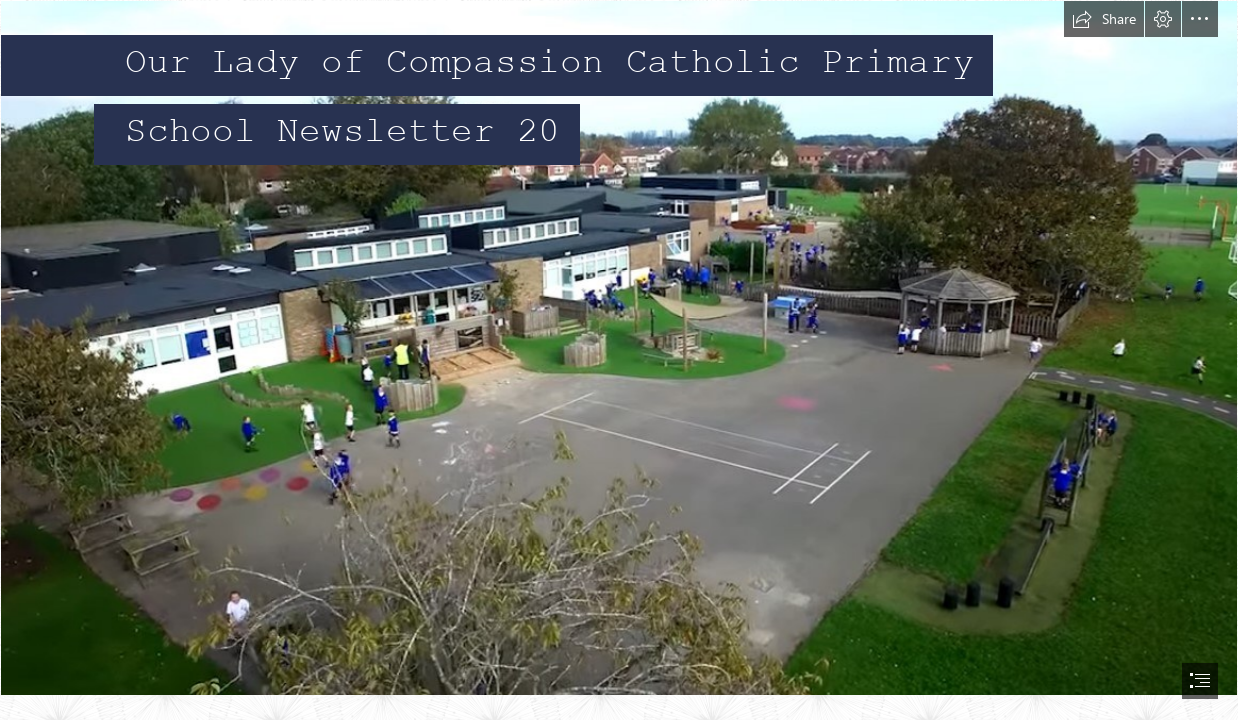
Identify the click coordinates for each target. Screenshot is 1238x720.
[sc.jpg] (619, 348)
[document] (619, 360)
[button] (1104, 19)
